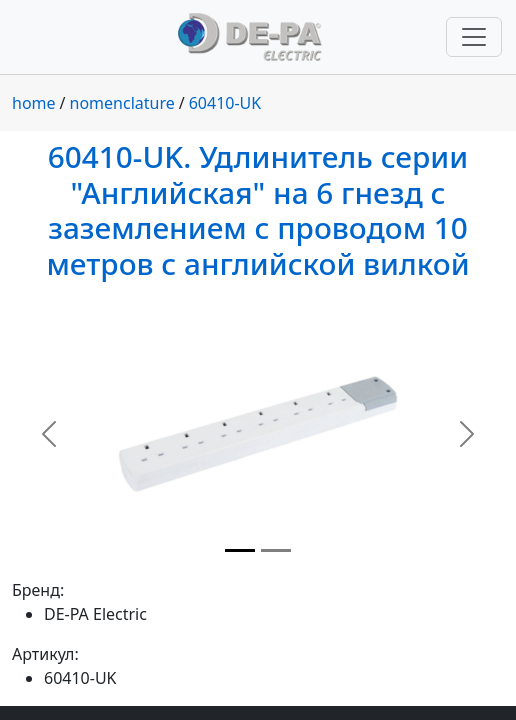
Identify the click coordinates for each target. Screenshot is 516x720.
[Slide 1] (240, 550)
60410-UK (225, 103)
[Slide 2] (276, 550)
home (34, 103)
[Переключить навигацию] (474, 37)
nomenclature (122, 103)
